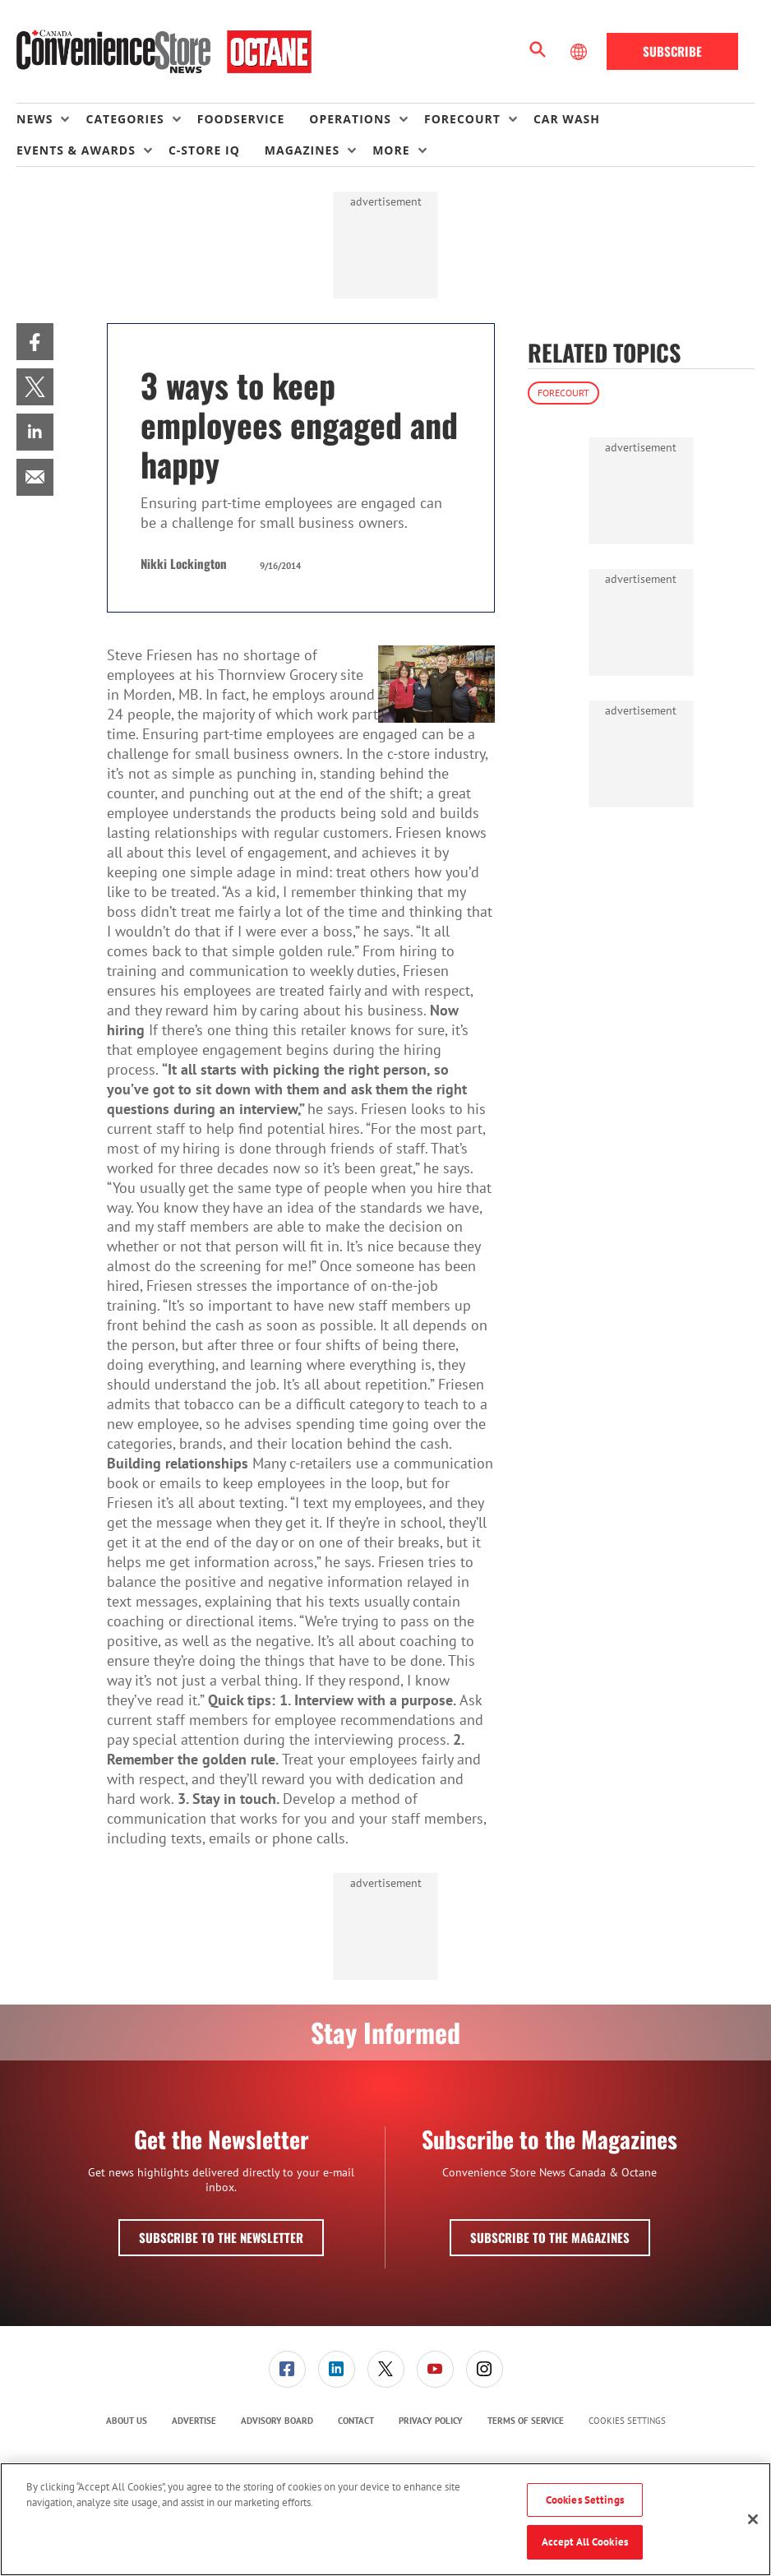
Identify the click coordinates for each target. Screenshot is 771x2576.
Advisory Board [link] (277, 2420)
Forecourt (563, 392)
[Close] (753, 2519)
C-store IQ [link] (204, 150)
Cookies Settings (627, 2421)
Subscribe (672, 51)
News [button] (34, 119)
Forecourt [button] (462, 119)
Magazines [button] (302, 150)
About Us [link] (126, 2420)
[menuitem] (50, 119)
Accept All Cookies (585, 2542)
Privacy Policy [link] (431, 2420)
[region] (385, 2519)
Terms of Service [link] (525, 2420)
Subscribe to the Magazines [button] (550, 2237)
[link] (34, 341)
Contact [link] (356, 2420)
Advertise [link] (194, 2420)
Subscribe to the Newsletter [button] (221, 2237)
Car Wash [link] (566, 119)
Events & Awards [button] (76, 150)
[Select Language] (580, 52)
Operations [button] (350, 119)
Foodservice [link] (241, 119)
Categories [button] (124, 119)
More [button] (390, 150)
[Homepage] (164, 51)
